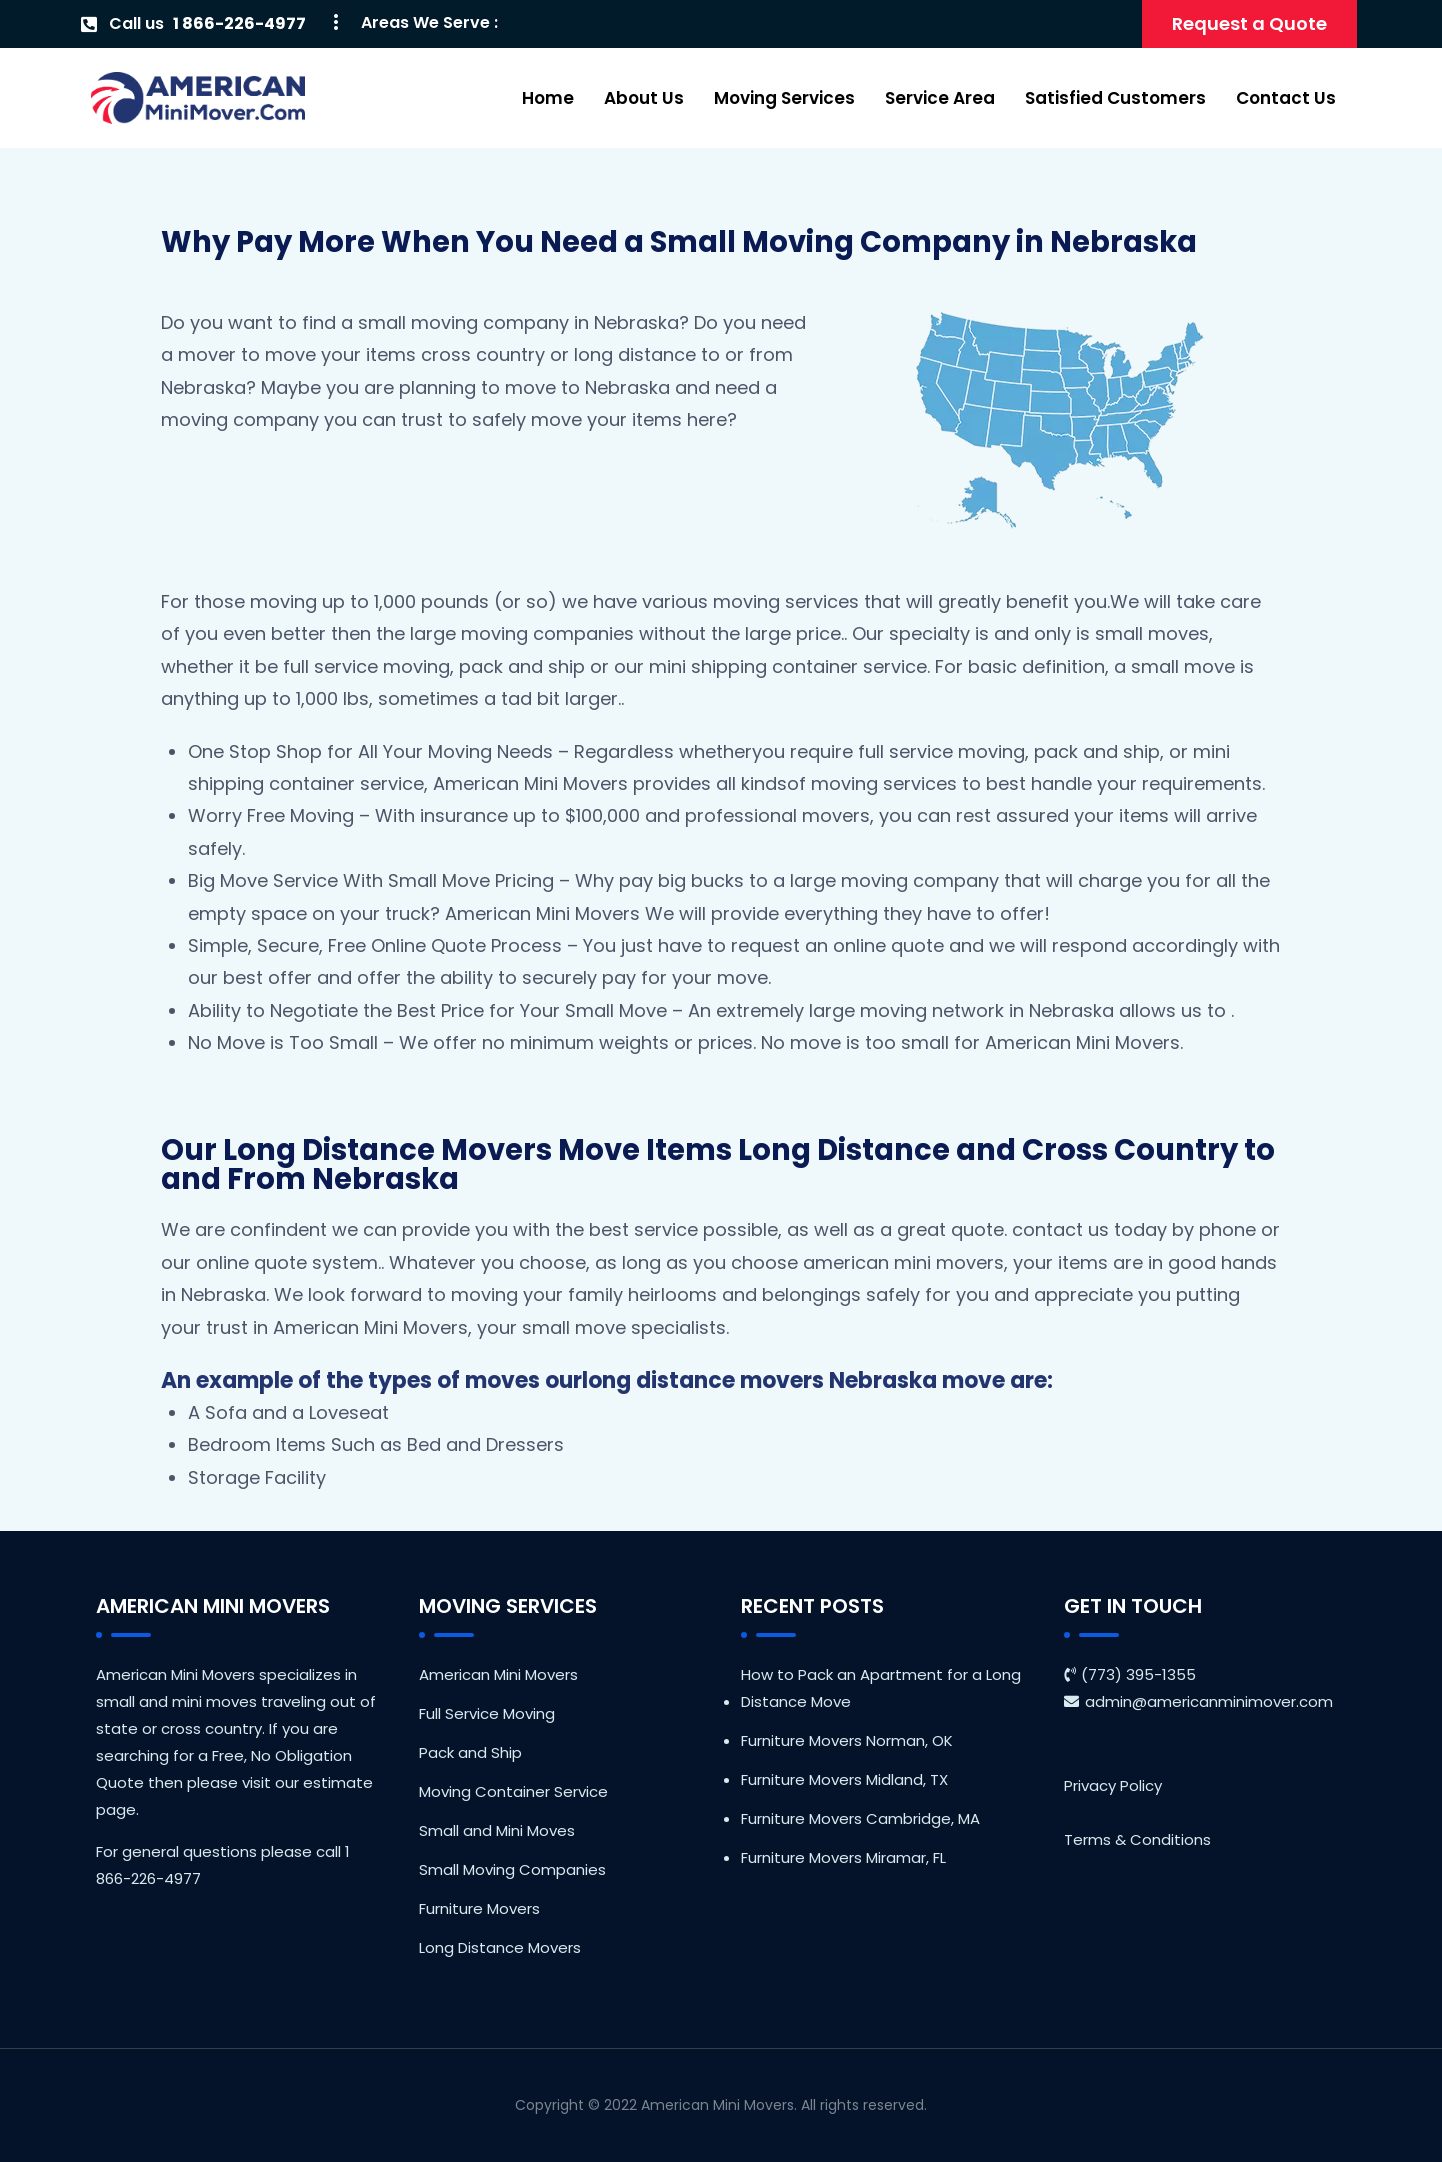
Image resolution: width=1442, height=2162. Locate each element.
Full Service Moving (487, 1713)
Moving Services (784, 98)
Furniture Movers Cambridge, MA (860, 1818)
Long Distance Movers (500, 1947)
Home (548, 98)
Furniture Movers (479, 1908)
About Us (644, 98)
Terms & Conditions (1137, 1839)
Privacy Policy (1113, 1785)
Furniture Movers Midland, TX (844, 1779)
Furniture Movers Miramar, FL (843, 1857)
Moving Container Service (513, 1791)
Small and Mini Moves (497, 1830)
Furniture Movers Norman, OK (847, 1740)
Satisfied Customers (1115, 98)
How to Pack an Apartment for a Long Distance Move (881, 1688)
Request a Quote (1249, 23)
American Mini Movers (498, 1674)
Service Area (940, 98)
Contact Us (1286, 98)
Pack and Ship (470, 1752)
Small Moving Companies (512, 1869)
